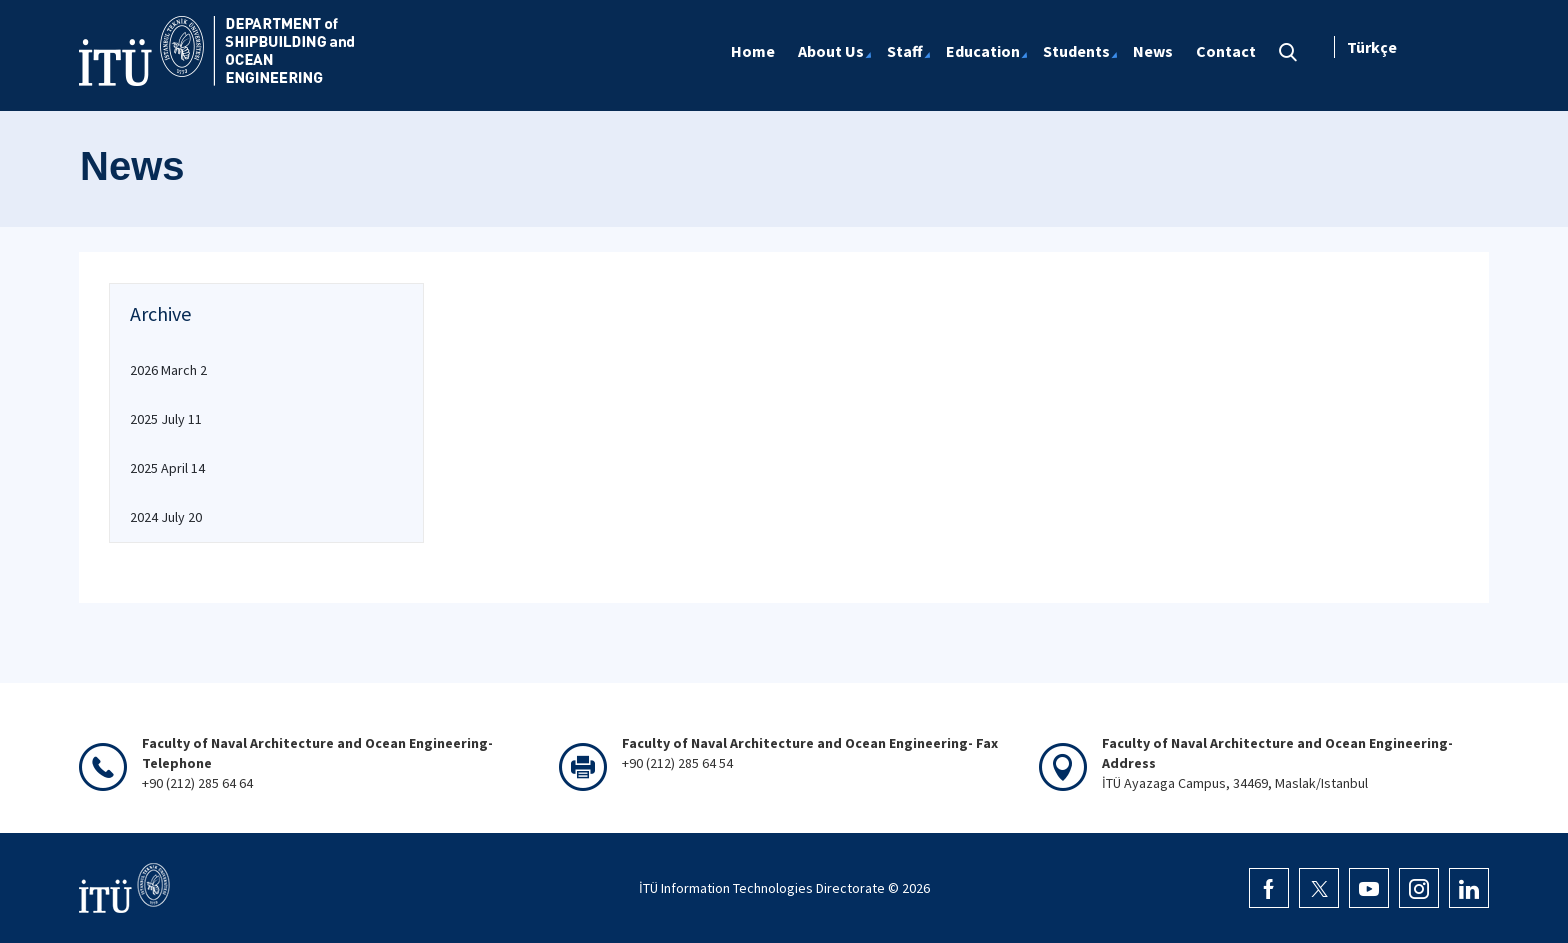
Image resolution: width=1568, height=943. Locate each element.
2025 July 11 (166, 419)
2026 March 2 (168, 370)
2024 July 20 (166, 517)
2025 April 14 (167, 468)
